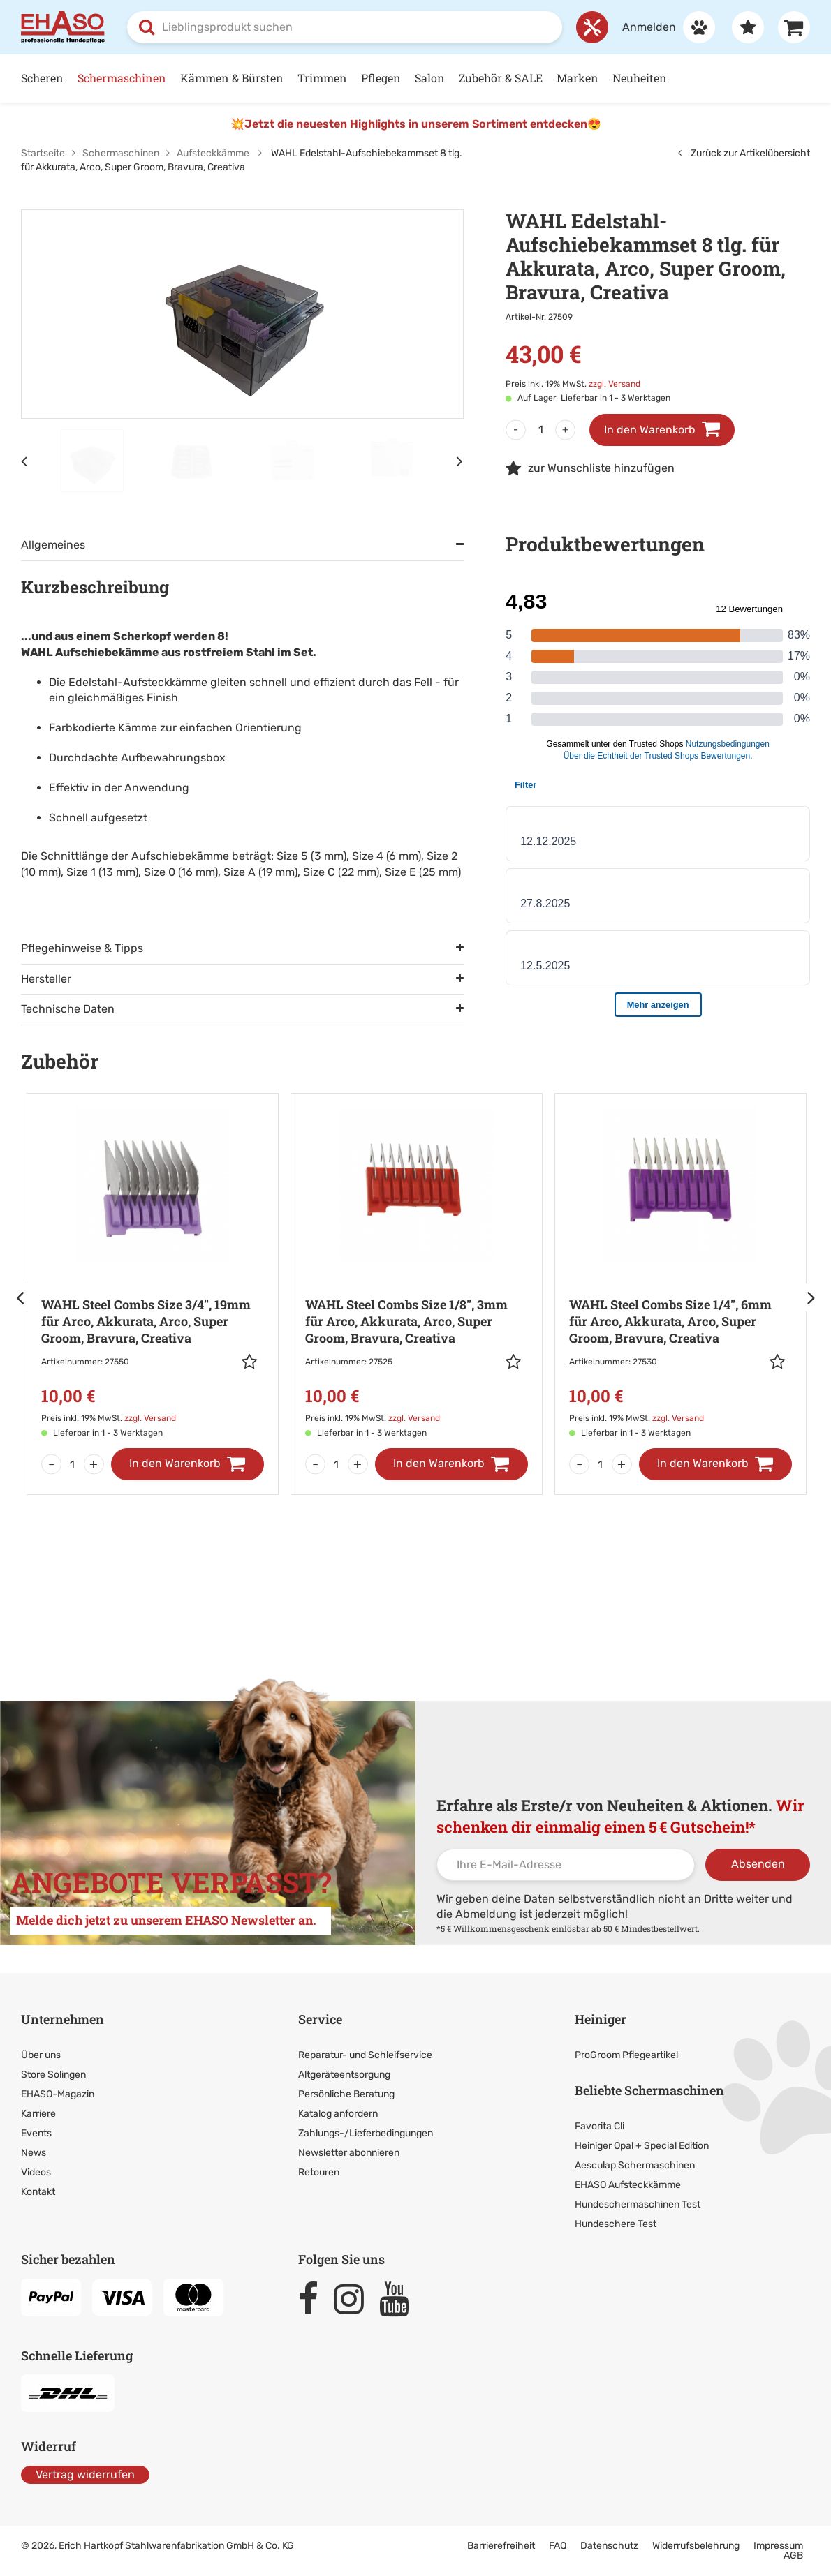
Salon (430, 77)
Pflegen (381, 77)
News (33, 2153)
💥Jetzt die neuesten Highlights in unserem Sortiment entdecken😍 (415, 124)
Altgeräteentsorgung (344, 2074)
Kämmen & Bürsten (232, 77)
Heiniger (600, 2019)
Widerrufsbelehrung (696, 2546)
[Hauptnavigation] (415, 78)
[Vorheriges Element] (24, 460)
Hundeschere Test (615, 2224)
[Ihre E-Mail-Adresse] (565, 1865)
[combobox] (344, 27)
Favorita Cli (599, 2126)
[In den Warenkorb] (187, 1464)
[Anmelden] (661, 27)
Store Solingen (53, 2074)
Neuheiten (639, 77)
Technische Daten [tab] (68, 1008)
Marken (577, 77)
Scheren (42, 77)
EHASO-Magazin (57, 2094)
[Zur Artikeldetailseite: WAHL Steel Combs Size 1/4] (680, 1274)
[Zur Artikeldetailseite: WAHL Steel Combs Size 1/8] (416, 1274)
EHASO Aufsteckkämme (628, 2185)
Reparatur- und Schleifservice (365, 2055)
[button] (253, 1361)
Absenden (758, 1863)
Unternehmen (62, 2019)
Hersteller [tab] (46, 978)
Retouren (318, 2172)
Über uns (41, 2055)
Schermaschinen (122, 77)
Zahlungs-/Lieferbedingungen (365, 2133)
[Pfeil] (21, 1297)
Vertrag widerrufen (85, 2474)
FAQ (557, 2546)
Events (36, 2133)
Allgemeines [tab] (53, 544)
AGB (793, 2555)
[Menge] (540, 430)
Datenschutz (609, 2546)
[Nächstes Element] (460, 460)
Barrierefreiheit (501, 2546)
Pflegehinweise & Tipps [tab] (82, 948)
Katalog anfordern (338, 2114)
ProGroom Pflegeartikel (626, 2055)
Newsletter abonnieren (348, 2153)
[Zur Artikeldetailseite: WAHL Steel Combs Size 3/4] (152, 1274)
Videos (36, 2172)
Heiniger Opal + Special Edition (642, 2146)
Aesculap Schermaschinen (635, 2165)
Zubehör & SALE (501, 77)
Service (320, 2019)
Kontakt (38, 2192)
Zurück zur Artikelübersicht (744, 153)
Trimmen (322, 77)
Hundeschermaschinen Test (637, 2204)
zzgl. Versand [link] (614, 384)
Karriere (38, 2114)
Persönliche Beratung (346, 2094)
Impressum (778, 2546)
